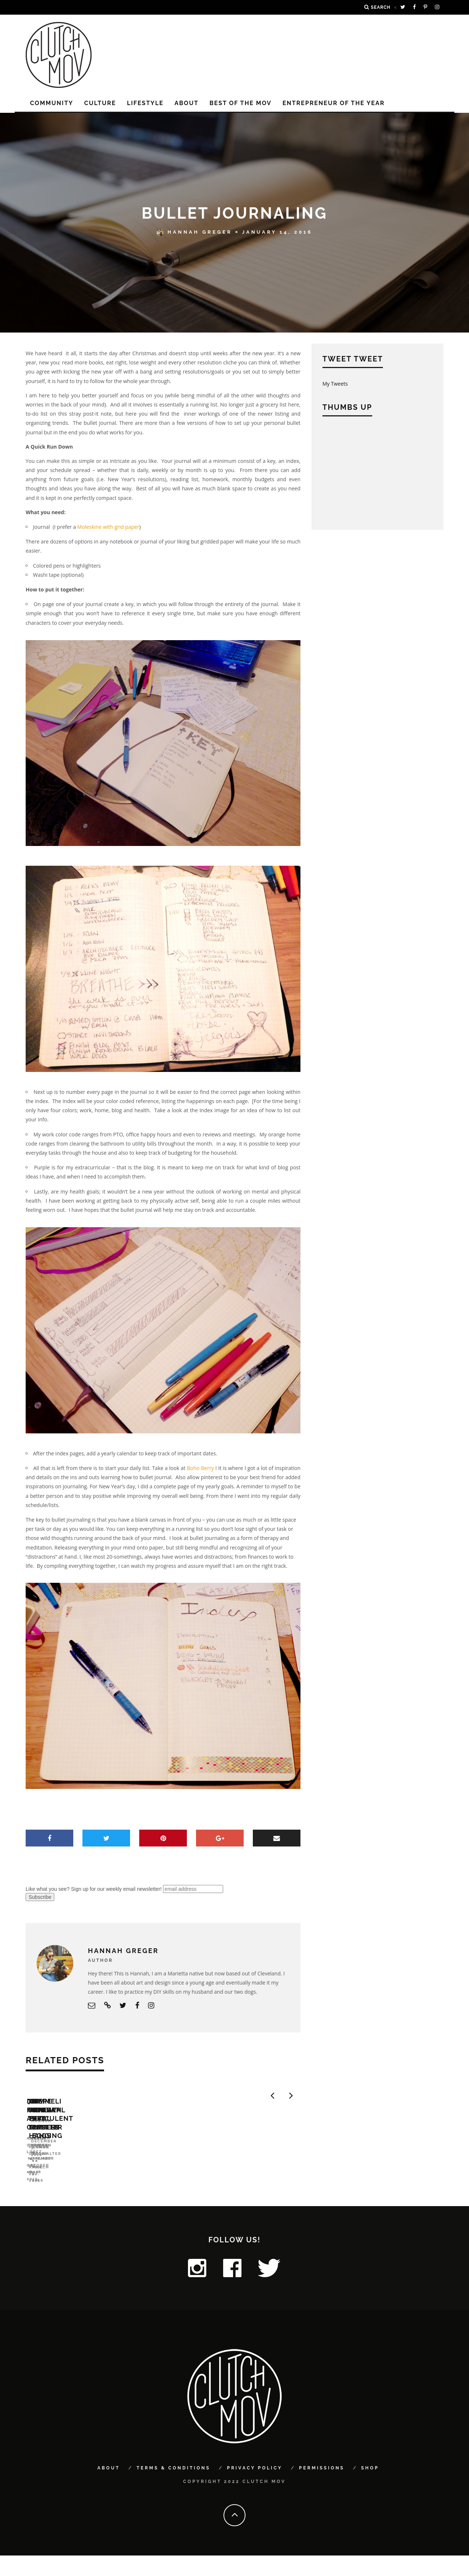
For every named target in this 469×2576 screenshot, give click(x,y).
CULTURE (100, 103)
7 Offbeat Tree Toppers (210, 2190)
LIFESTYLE (145, 103)
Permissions (321, 2488)
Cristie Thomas (185, 2202)
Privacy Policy (254, 2488)
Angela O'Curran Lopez (58, 2202)
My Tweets (335, 383)
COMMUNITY (51, 103)
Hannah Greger (194, 232)
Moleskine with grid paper (108, 526)
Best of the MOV (241, 103)
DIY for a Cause (56, 2190)
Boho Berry (199, 1468)
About (186, 103)
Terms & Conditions (173, 2488)
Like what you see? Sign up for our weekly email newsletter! (94, 1889)
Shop (370, 2488)
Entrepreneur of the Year (333, 103)
